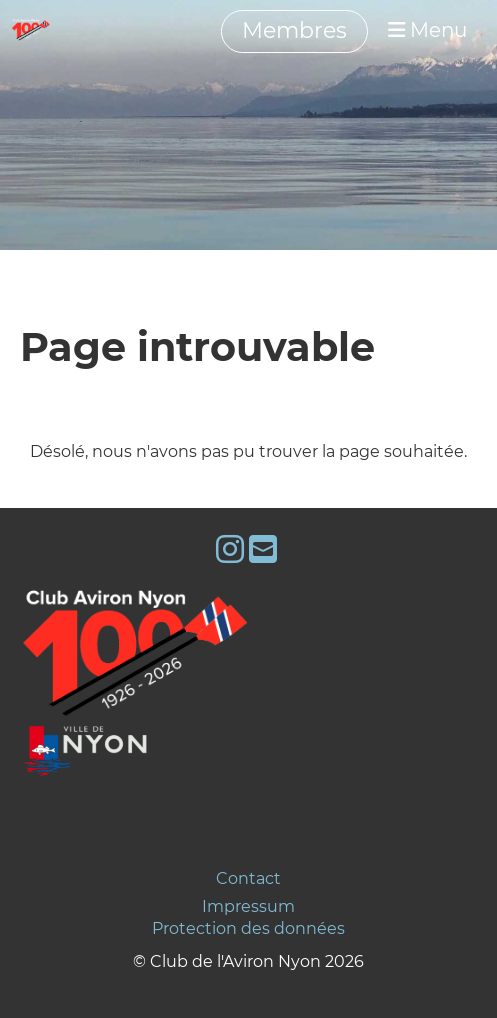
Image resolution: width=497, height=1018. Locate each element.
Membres (294, 30)
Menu (427, 30)
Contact (248, 878)
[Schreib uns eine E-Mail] (263, 549)
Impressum (248, 906)
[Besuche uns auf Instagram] (230, 549)
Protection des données (248, 928)
